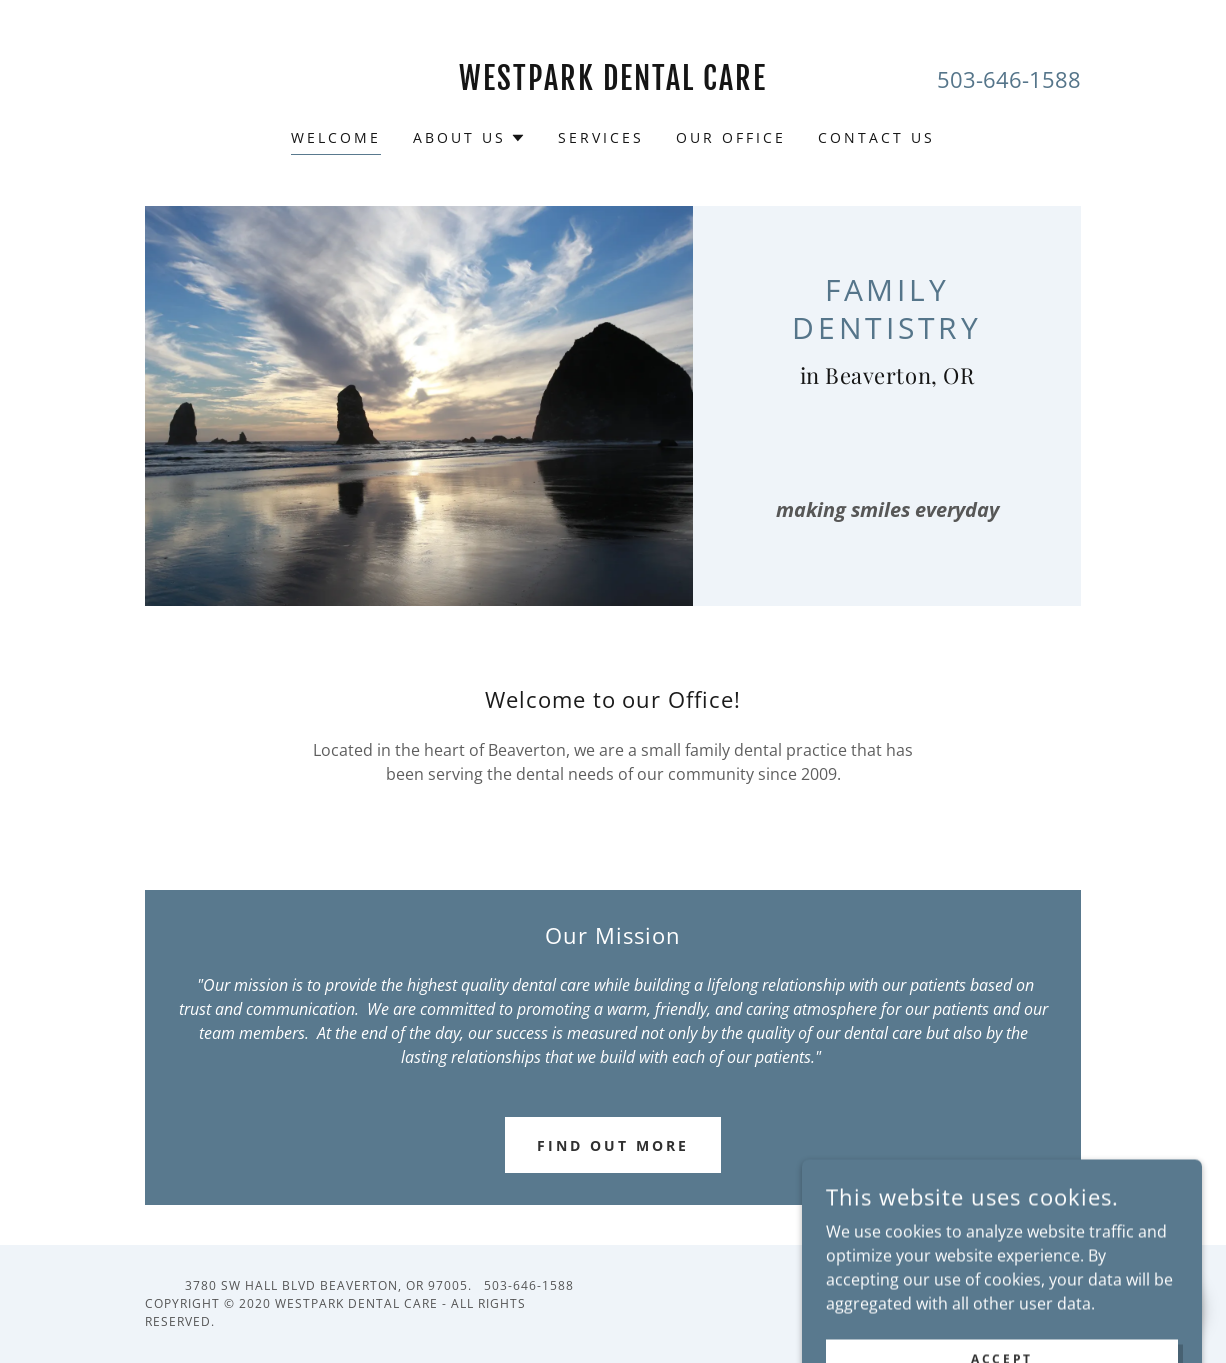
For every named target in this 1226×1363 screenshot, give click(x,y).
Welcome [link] (336, 137)
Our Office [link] (731, 137)
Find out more (613, 1145)
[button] (469, 138)
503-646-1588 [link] (1009, 79)
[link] (613, 84)
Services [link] (601, 137)
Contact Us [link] (876, 137)
